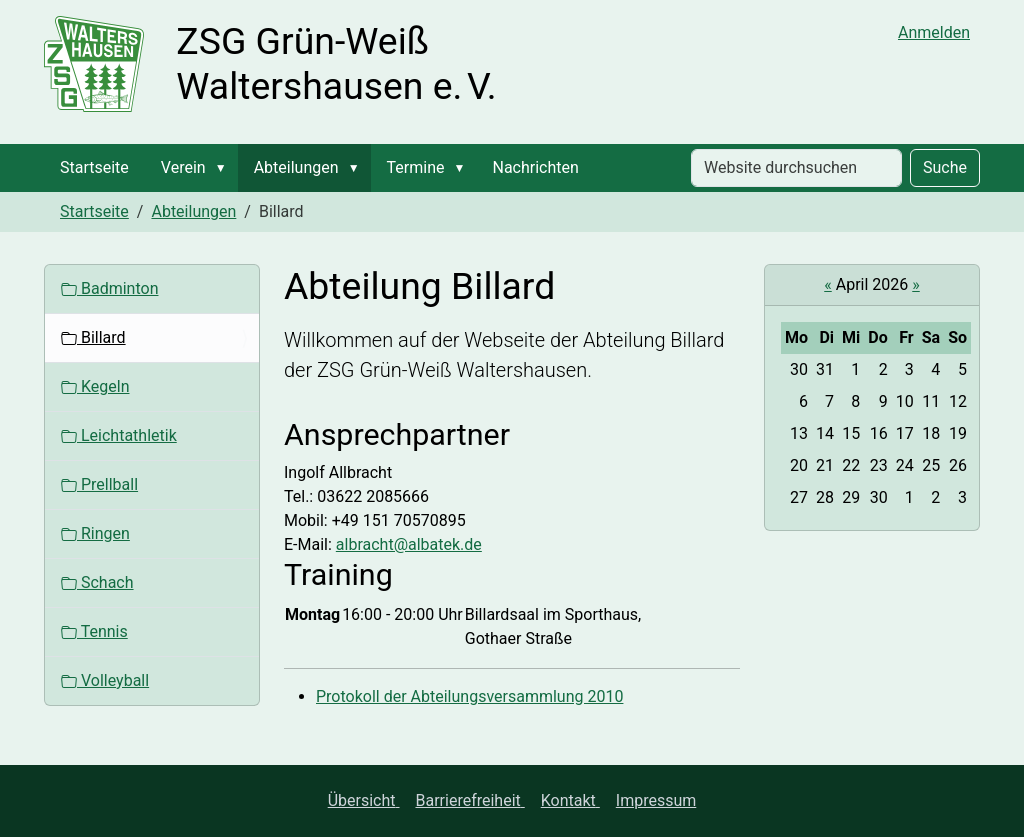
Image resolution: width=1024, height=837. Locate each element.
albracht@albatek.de (409, 544)
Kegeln (95, 386)
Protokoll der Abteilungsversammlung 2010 (469, 696)
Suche (945, 167)
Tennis (94, 631)
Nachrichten (535, 167)
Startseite (94, 167)
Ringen (95, 533)
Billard (93, 337)
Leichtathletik (119, 435)
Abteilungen (296, 167)
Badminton (109, 288)
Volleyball (105, 680)
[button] (225, 168)
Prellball (99, 484)
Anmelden (934, 32)
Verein (183, 167)
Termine (416, 167)
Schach (97, 582)
